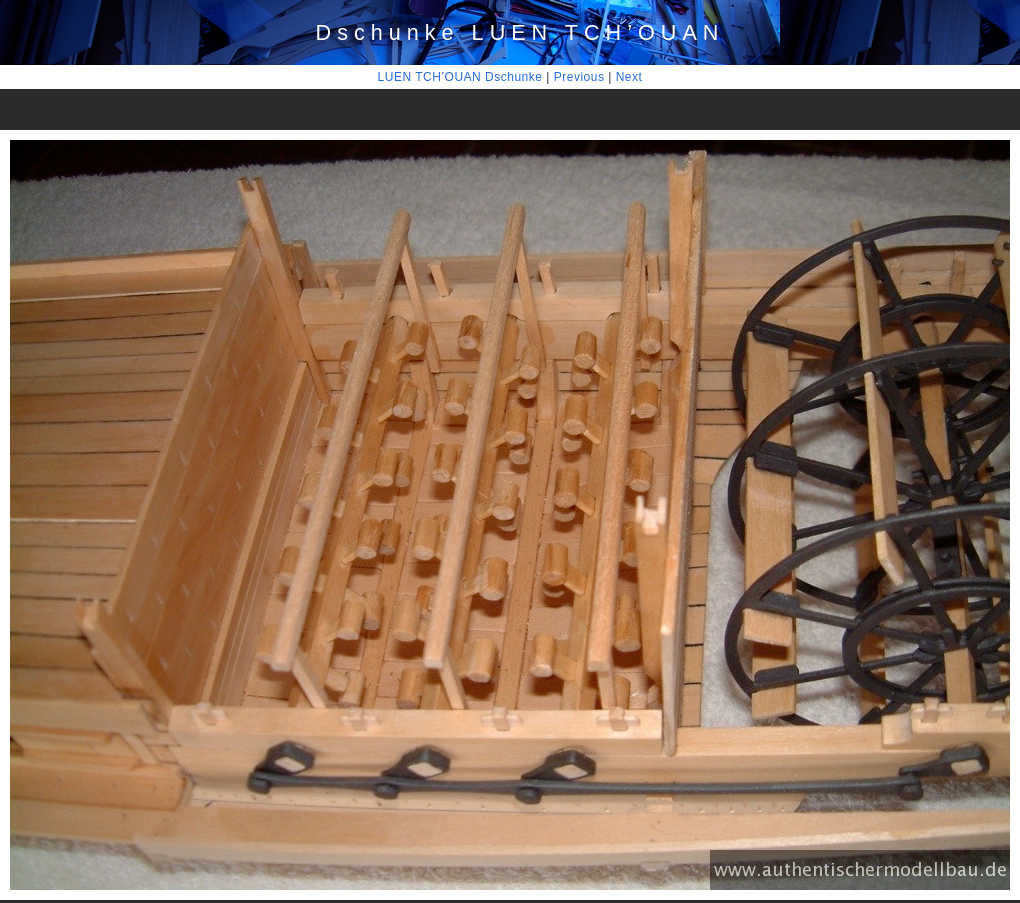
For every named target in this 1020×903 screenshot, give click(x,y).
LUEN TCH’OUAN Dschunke (460, 77)
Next (629, 77)
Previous (579, 77)
